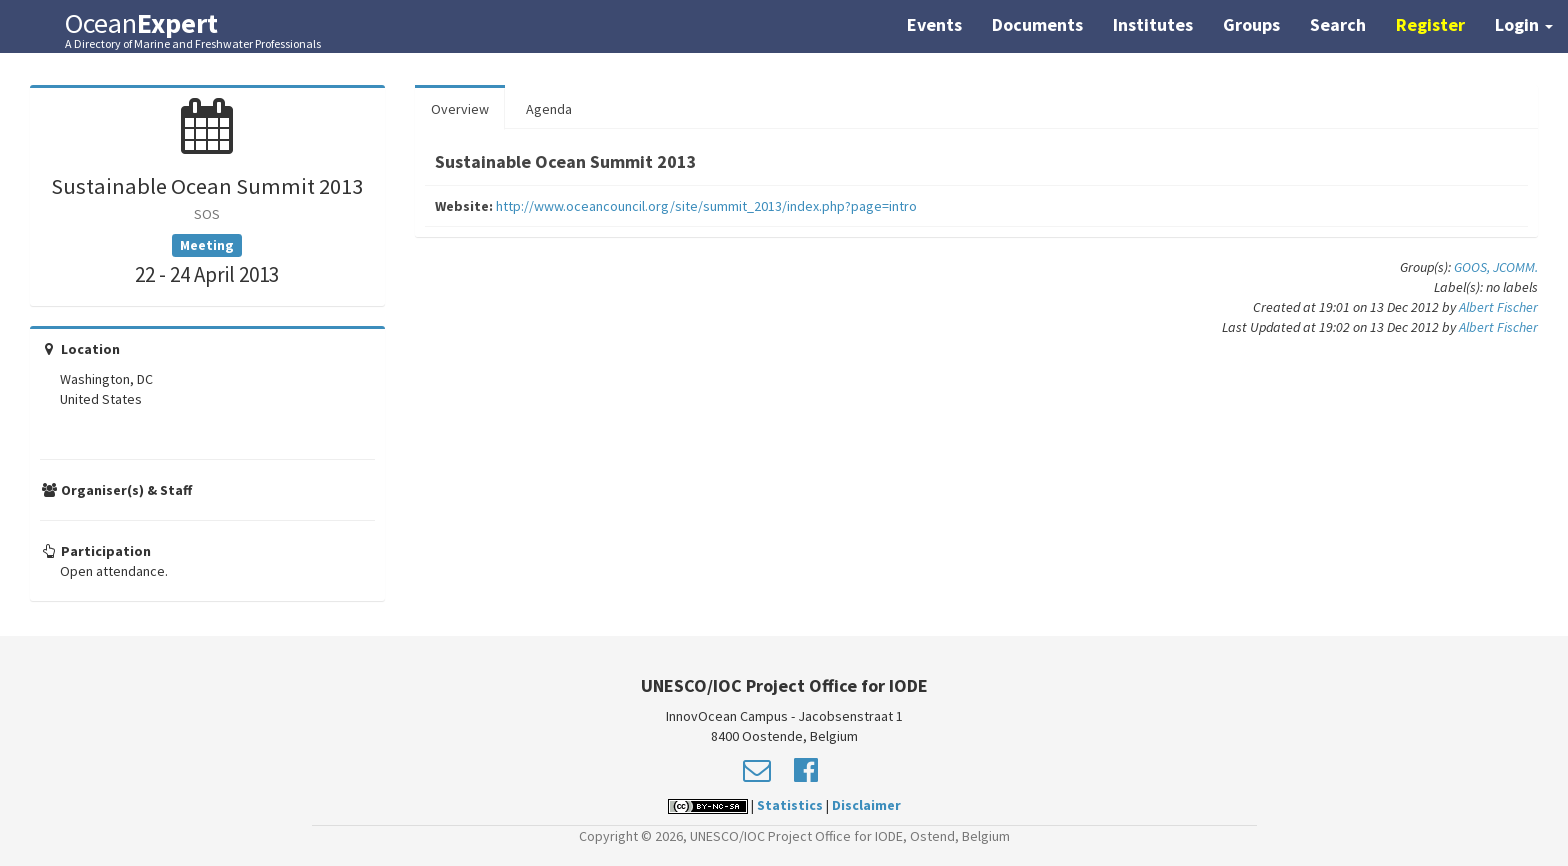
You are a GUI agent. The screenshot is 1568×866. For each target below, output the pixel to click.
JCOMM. (1515, 267)
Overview (460, 109)
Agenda (549, 109)
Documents (1037, 24)
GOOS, (1473, 267)
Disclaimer (866, 805)
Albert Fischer (1498, 307)
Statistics (790, 805)
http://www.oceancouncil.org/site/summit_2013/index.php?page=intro (706, 206)
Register (1430, 24)
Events (934, 24)
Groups (1251, 24)
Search (1338, 24)
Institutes (1153, 24)
